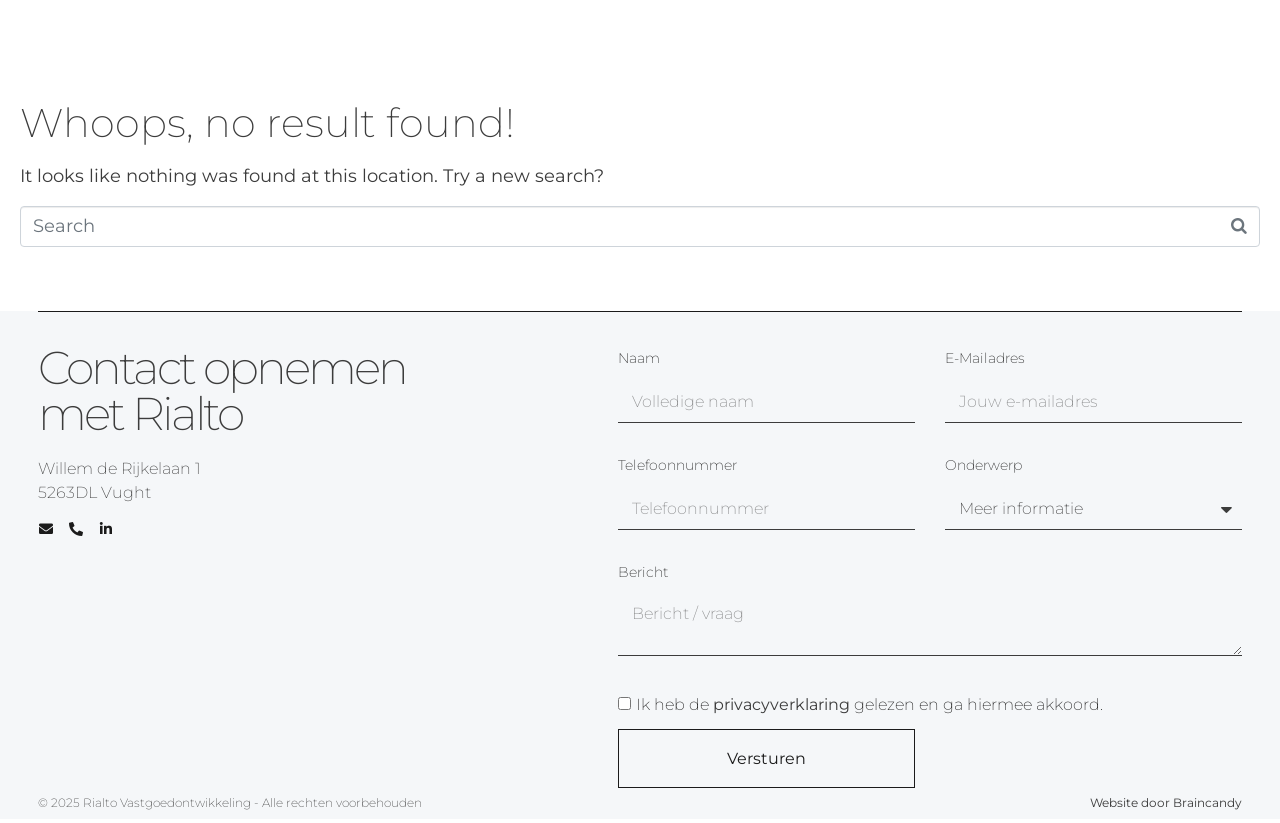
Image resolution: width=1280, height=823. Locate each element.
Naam (639, 359)
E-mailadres (985, 359)
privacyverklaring (781, 704)
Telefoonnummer (677, 466)
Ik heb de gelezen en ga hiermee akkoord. (869, 704)
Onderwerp (983, 466)
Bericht (643, 573)
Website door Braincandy (1166, 802)
